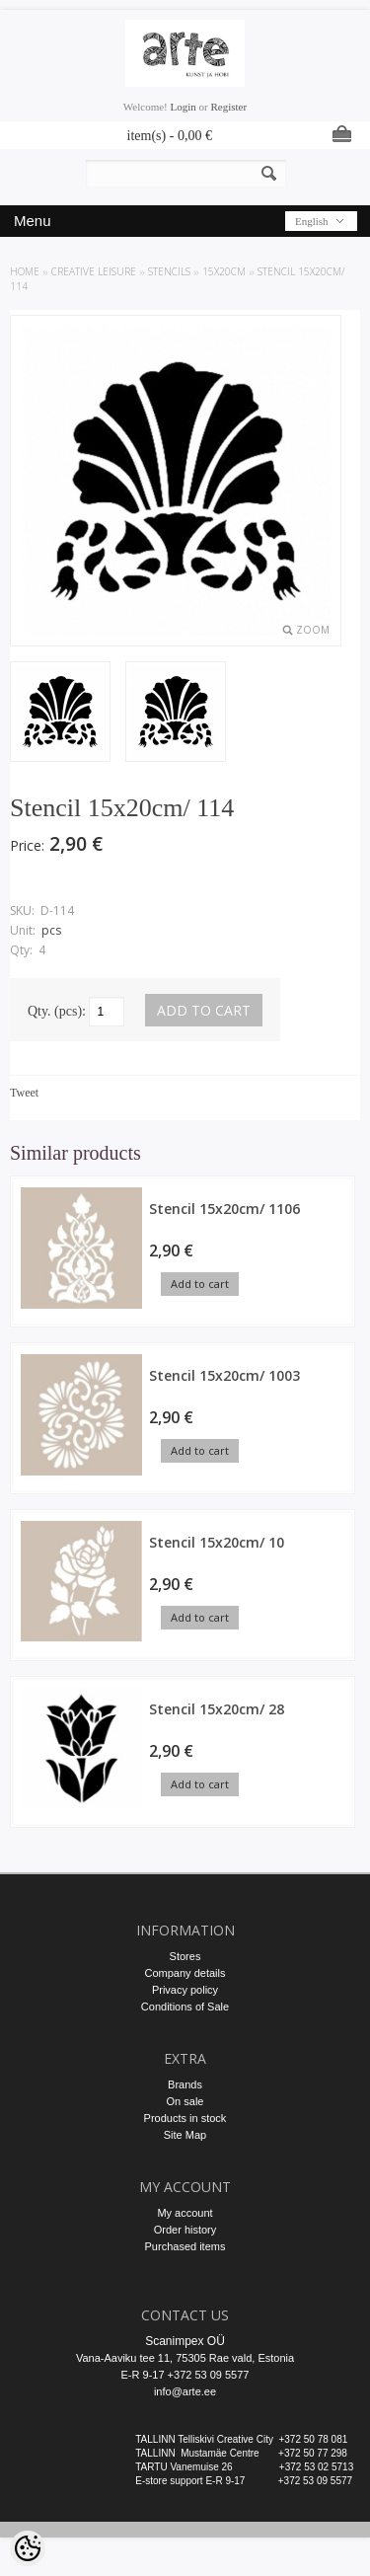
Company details (185, 1973)
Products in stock (185, 2118)
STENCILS (169, 271)
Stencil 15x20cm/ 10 (216, 1542)
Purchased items (185, 2246)
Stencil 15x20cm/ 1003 (224, 1375)
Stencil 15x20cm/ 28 (216, 1709)
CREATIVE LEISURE (93, 271)
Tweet (24, 1092)
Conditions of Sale (185, 2006)
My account (184, 2213)
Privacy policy (185, 1990)
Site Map (185, 2135)
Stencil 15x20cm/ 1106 (224, 1208)
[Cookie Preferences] (27, 2548)
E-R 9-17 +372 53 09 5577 (185, 2375)
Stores (185, 1956)
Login (183, 107)
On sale (185, 2101)
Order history (185, 2229)
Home (24, 271)
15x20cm (224, 271)
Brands (185, 2084)
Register (228, 107)
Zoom (313, 630)
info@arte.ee (185, 2391)
